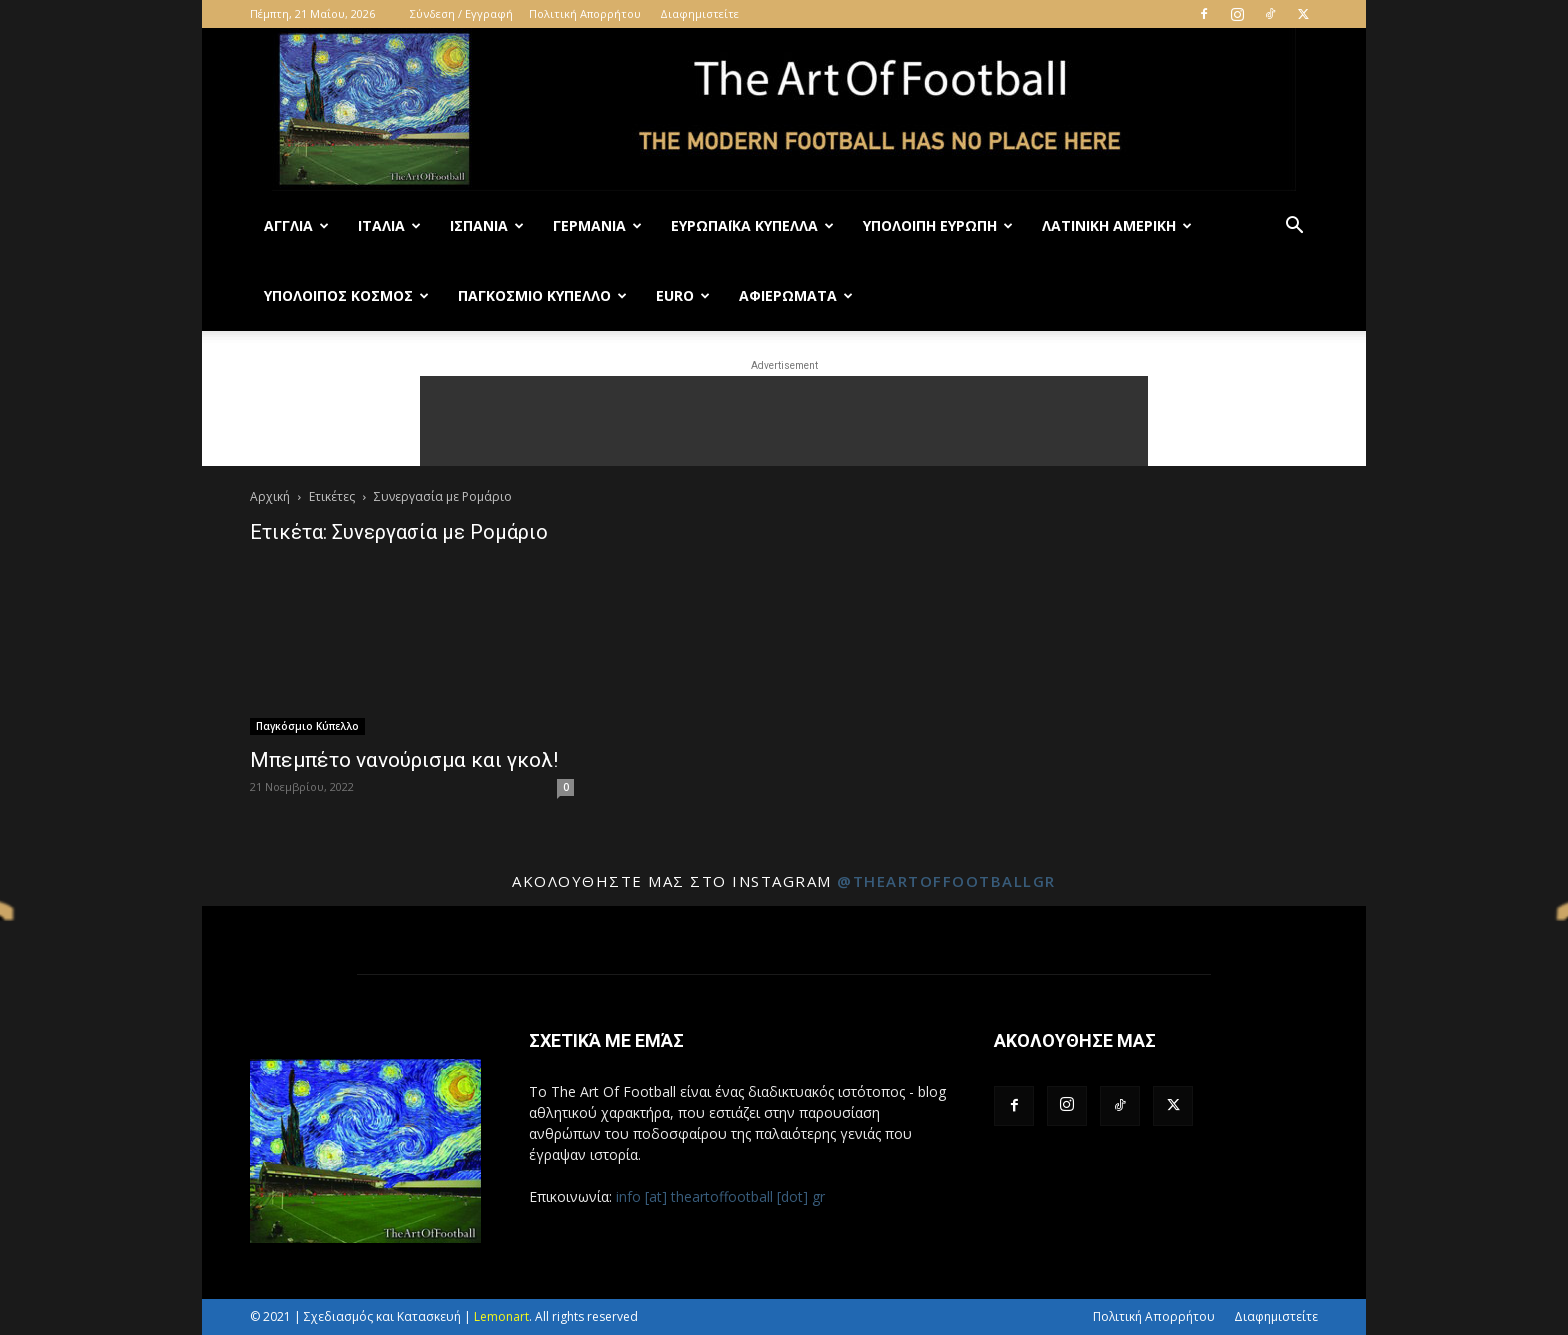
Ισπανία (487, 225)
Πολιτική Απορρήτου (585, 13)
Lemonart (501, 1316)
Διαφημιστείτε (699, 13)
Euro (683, 295)
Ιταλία (389, 225)
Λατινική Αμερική (1117, 225)
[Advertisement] (784, 421)
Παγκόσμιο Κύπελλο (542, 295)
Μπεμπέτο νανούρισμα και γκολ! (404, 760)
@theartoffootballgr (946, 881)
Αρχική (270, 496)
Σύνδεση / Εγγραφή (461, 13)
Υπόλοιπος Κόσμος (346, 295)
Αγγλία (296, 225)
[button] (1294, 227)
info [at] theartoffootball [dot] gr (720, 1196)
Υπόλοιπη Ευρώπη (938, 225)
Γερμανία (597, 225)
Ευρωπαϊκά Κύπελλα (752, 225)
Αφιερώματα (796, 295)
